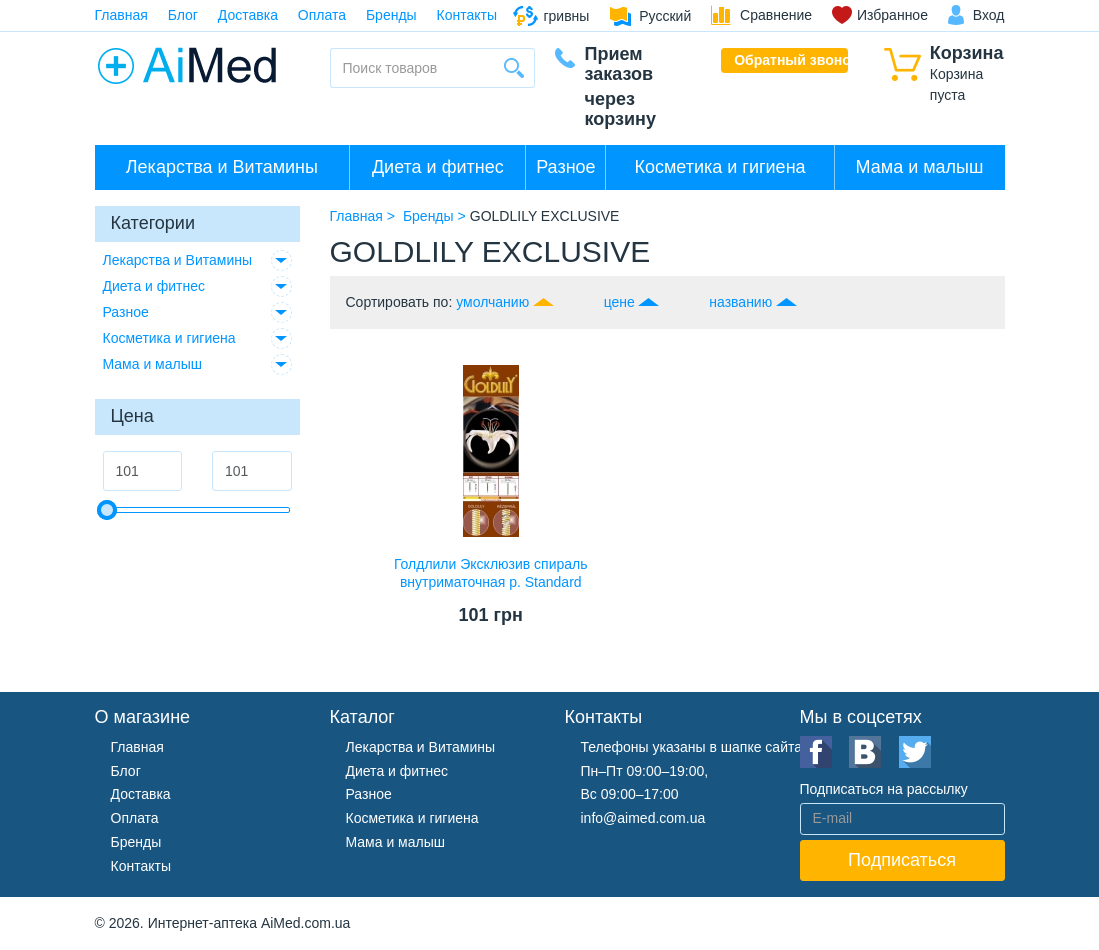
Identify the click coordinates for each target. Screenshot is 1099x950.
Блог (183, 15)
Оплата (322, 15)
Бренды (391, 15)
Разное (565, 167)
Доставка (248, 15)
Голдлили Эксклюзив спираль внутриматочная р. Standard (491, 573)
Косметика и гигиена (719, 167)
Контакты (467, 15)
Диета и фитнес (438, 167)
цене (619, 302)
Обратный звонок (791, 60)
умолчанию (492, 302)
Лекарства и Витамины (222, 167)
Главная (121, 15)
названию (740, 302)
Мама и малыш (920, 167)
